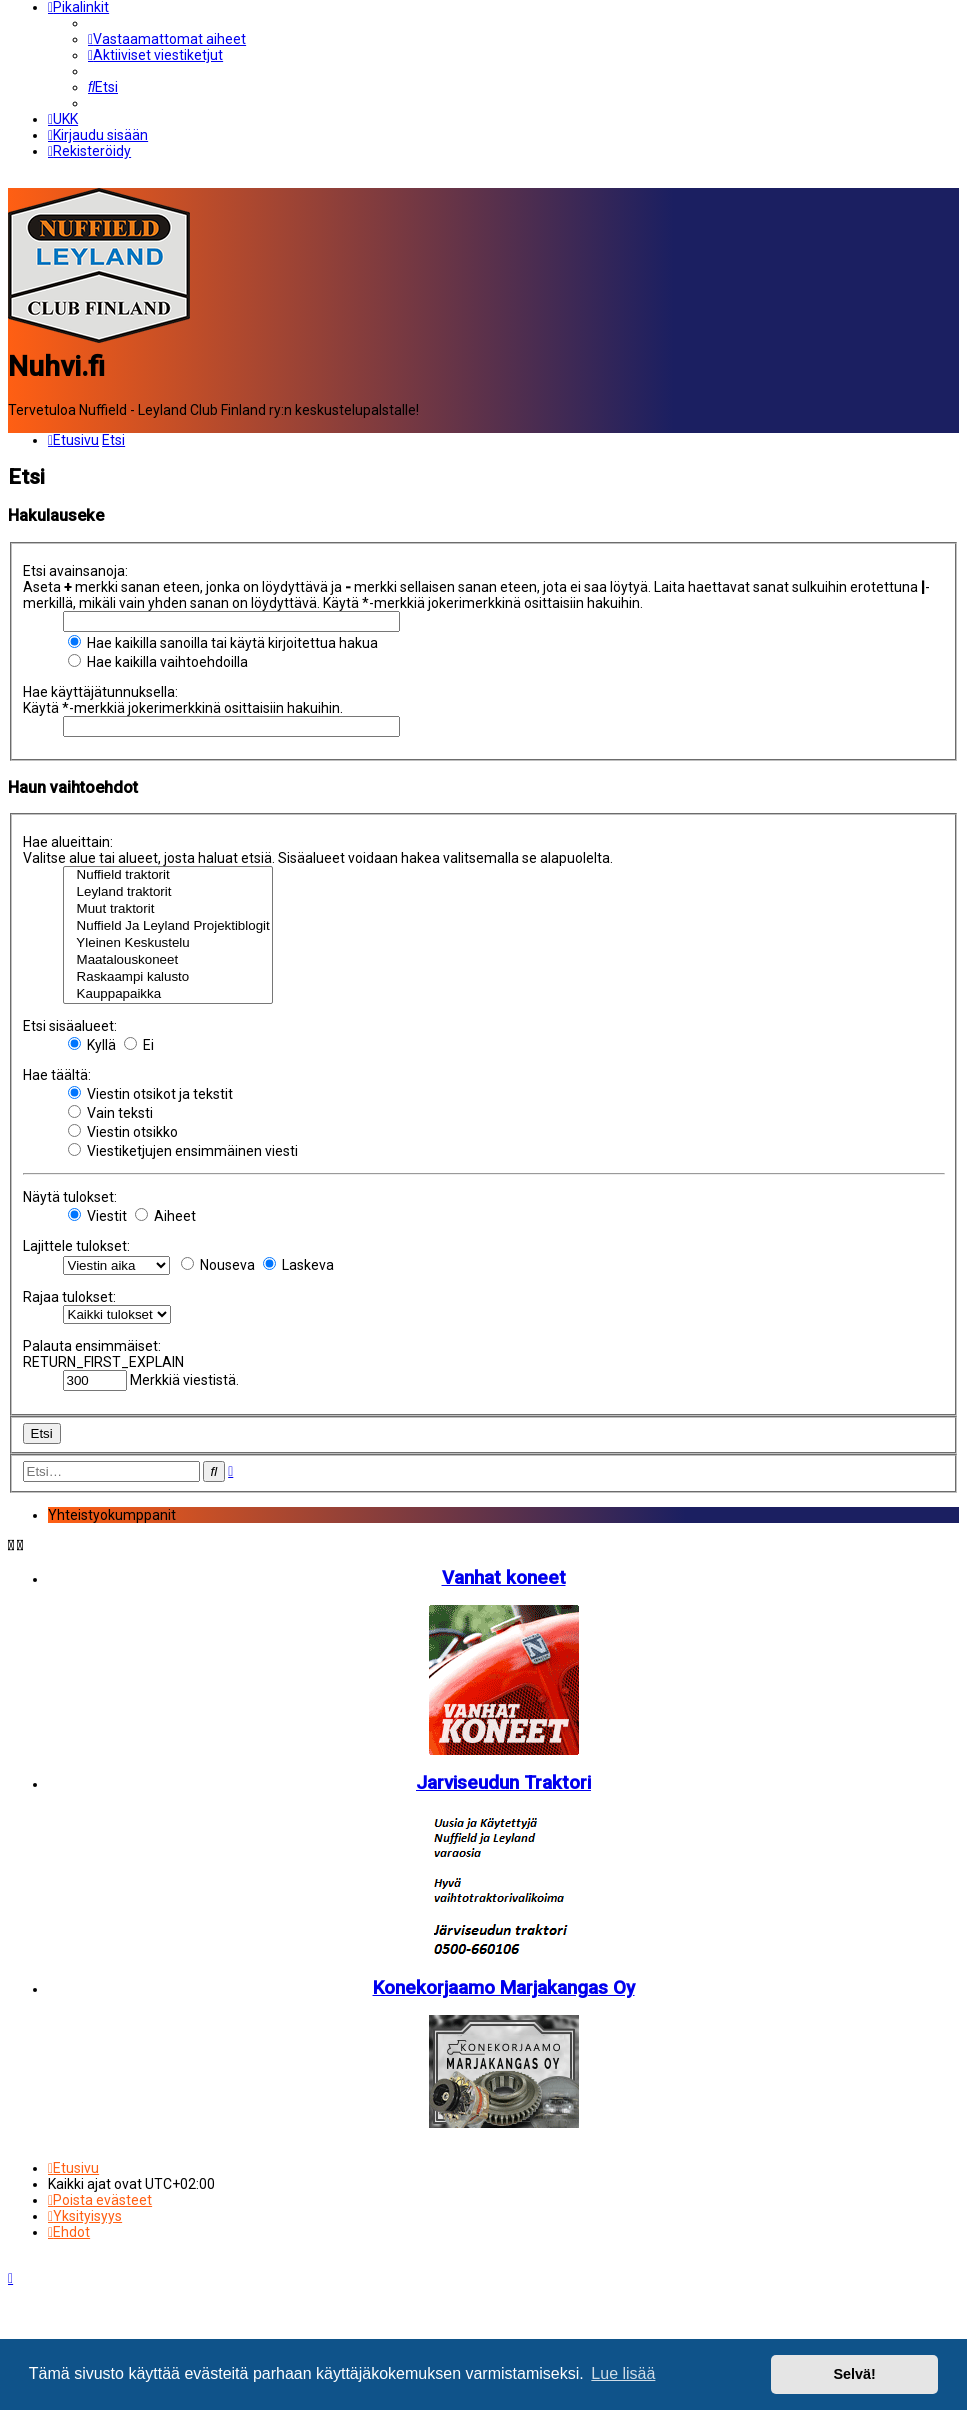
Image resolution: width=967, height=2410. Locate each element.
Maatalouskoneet (168, 960)
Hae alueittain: (68, 842)
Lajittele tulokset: (76, 1246)
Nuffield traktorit (168, 875)
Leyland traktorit (168, 892)
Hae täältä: (57, 1075)
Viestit (97, 1216)
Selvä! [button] (854, 2374)
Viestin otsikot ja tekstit (150, 1094)
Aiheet (165, 1216)
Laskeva (298, 1265)
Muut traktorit (168, 909)
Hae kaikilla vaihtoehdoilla (158, 662)
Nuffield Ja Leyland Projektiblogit (168, 926)
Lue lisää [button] (623, 2373)
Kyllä (92, 1045)
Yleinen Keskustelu (168, 943)
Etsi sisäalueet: (70, 1026)
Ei (139, 1045)
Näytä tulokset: (70, 1197)
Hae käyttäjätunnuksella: (100, 692)
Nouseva (218, 1265)
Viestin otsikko (123, 1132)
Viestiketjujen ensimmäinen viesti (183, 1151)
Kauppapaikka (168, 994)
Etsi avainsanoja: (75, 571)
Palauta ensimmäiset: (92, 1346)
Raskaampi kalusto (168, 977)
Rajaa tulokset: (69, 1297)
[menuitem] (167, 39)
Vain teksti (110, 1113)
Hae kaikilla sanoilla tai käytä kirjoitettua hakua (223, 643)
